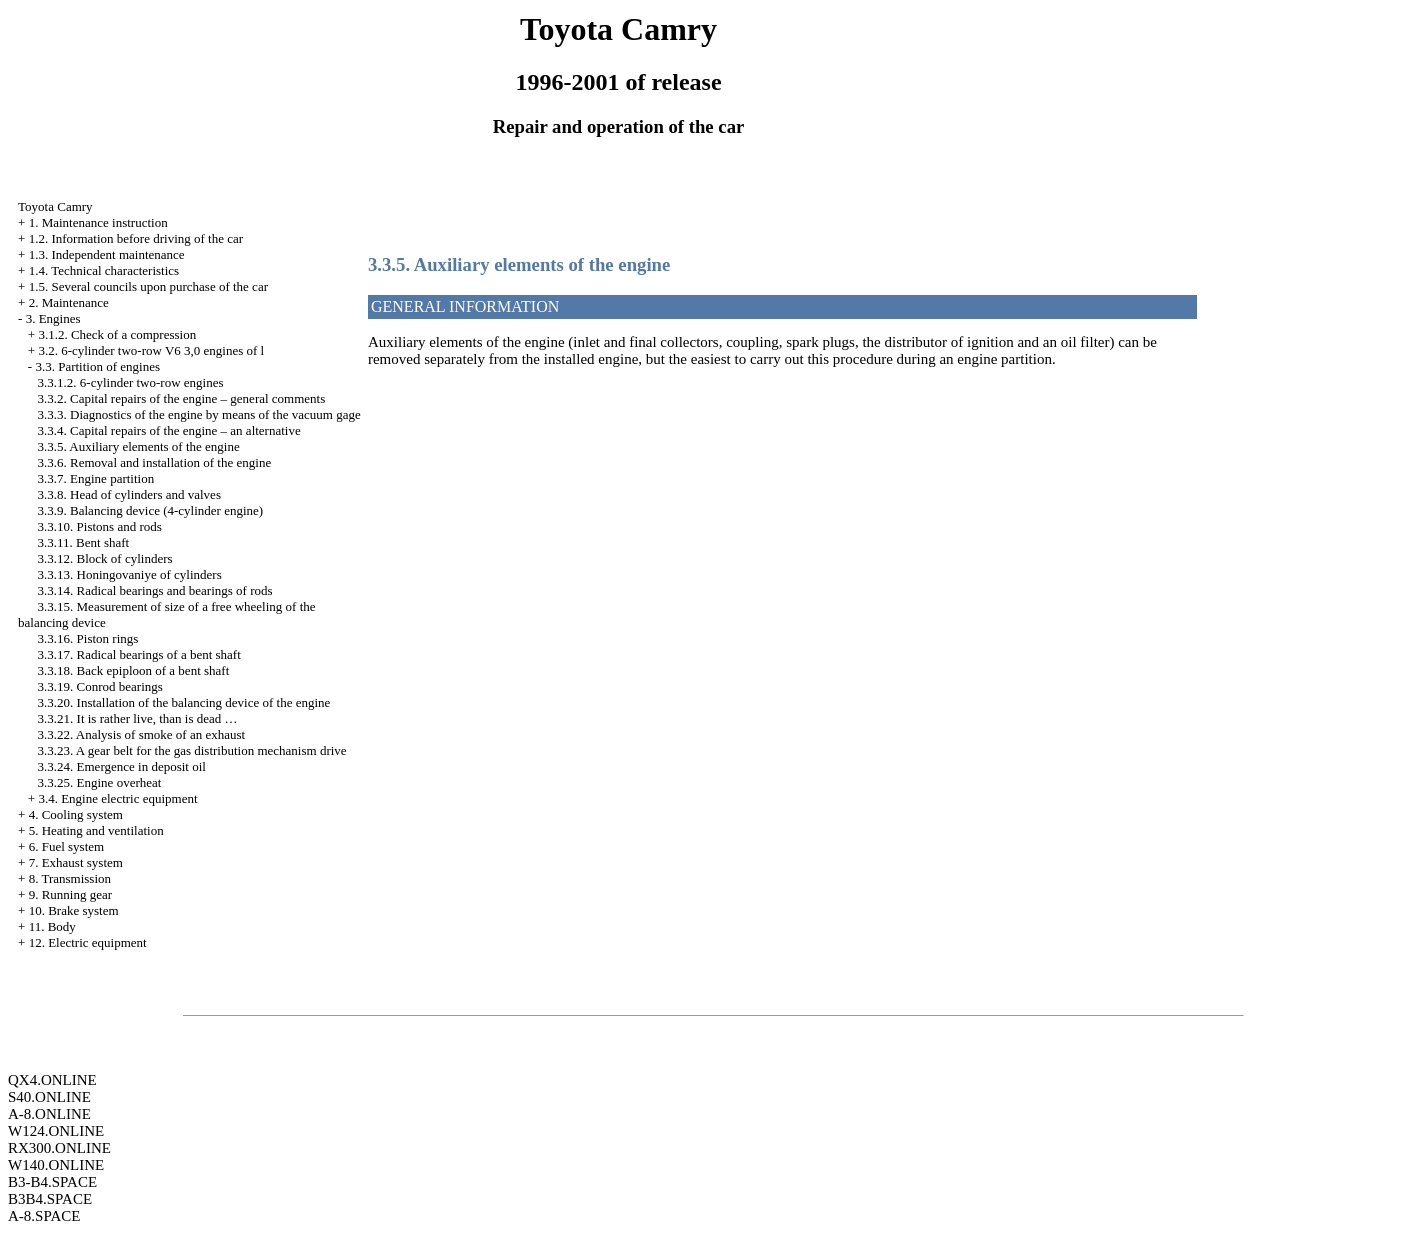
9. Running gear (70, 894)
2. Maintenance (69, 302)
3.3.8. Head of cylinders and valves (129, 494)
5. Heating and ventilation (96, 830)
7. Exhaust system (76, 862)
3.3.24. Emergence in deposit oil (122, 766)
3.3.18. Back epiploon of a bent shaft (134, 670)
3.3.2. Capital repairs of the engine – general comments (182, 398)
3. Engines (53, 318)
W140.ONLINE (56, 1165)
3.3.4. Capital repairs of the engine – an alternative (169, 430)
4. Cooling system (76, 814)
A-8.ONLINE (49, 1114)
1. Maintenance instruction (98, 222)
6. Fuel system (66, 846)
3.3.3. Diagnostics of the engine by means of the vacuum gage (199, 414)
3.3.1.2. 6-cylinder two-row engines (131, 382)
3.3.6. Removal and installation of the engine (155, 462)
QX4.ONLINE (52, 1080)
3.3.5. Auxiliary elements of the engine (139, 446)
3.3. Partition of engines (97, 366)
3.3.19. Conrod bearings (100, 686)
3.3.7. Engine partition (96, 478)
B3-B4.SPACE (52, 1182)
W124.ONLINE (56, 1131)
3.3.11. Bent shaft (84, 542)
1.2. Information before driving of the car (136, 238)
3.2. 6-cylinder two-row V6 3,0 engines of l (151, 350)
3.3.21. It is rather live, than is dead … (138, 718)
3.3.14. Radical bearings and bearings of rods (155, 590)
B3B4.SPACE (50, 1199)
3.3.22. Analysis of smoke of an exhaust (142, 734)
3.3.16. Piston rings (88, 638)
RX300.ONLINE (59, 1148)
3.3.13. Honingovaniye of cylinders (130, 574)
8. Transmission (70, 878)
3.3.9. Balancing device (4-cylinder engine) (151, 510)
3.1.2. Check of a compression (117, 334)
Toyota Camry (55, 206)
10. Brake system (74, 910)
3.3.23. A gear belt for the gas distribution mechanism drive (192, 750)
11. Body (52, 926)
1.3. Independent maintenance (107, 254)
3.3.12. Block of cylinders (105, 558)
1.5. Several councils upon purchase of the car (148, 286)
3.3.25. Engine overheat (100, 782)
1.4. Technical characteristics (104, 270)
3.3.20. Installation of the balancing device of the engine (184, 702)
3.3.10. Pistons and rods (100, 526)
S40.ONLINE (49, 1097)
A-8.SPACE (44, 1216)
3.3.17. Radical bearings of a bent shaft (139, 654)
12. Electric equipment (88, 942)
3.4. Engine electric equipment (117, 798)
